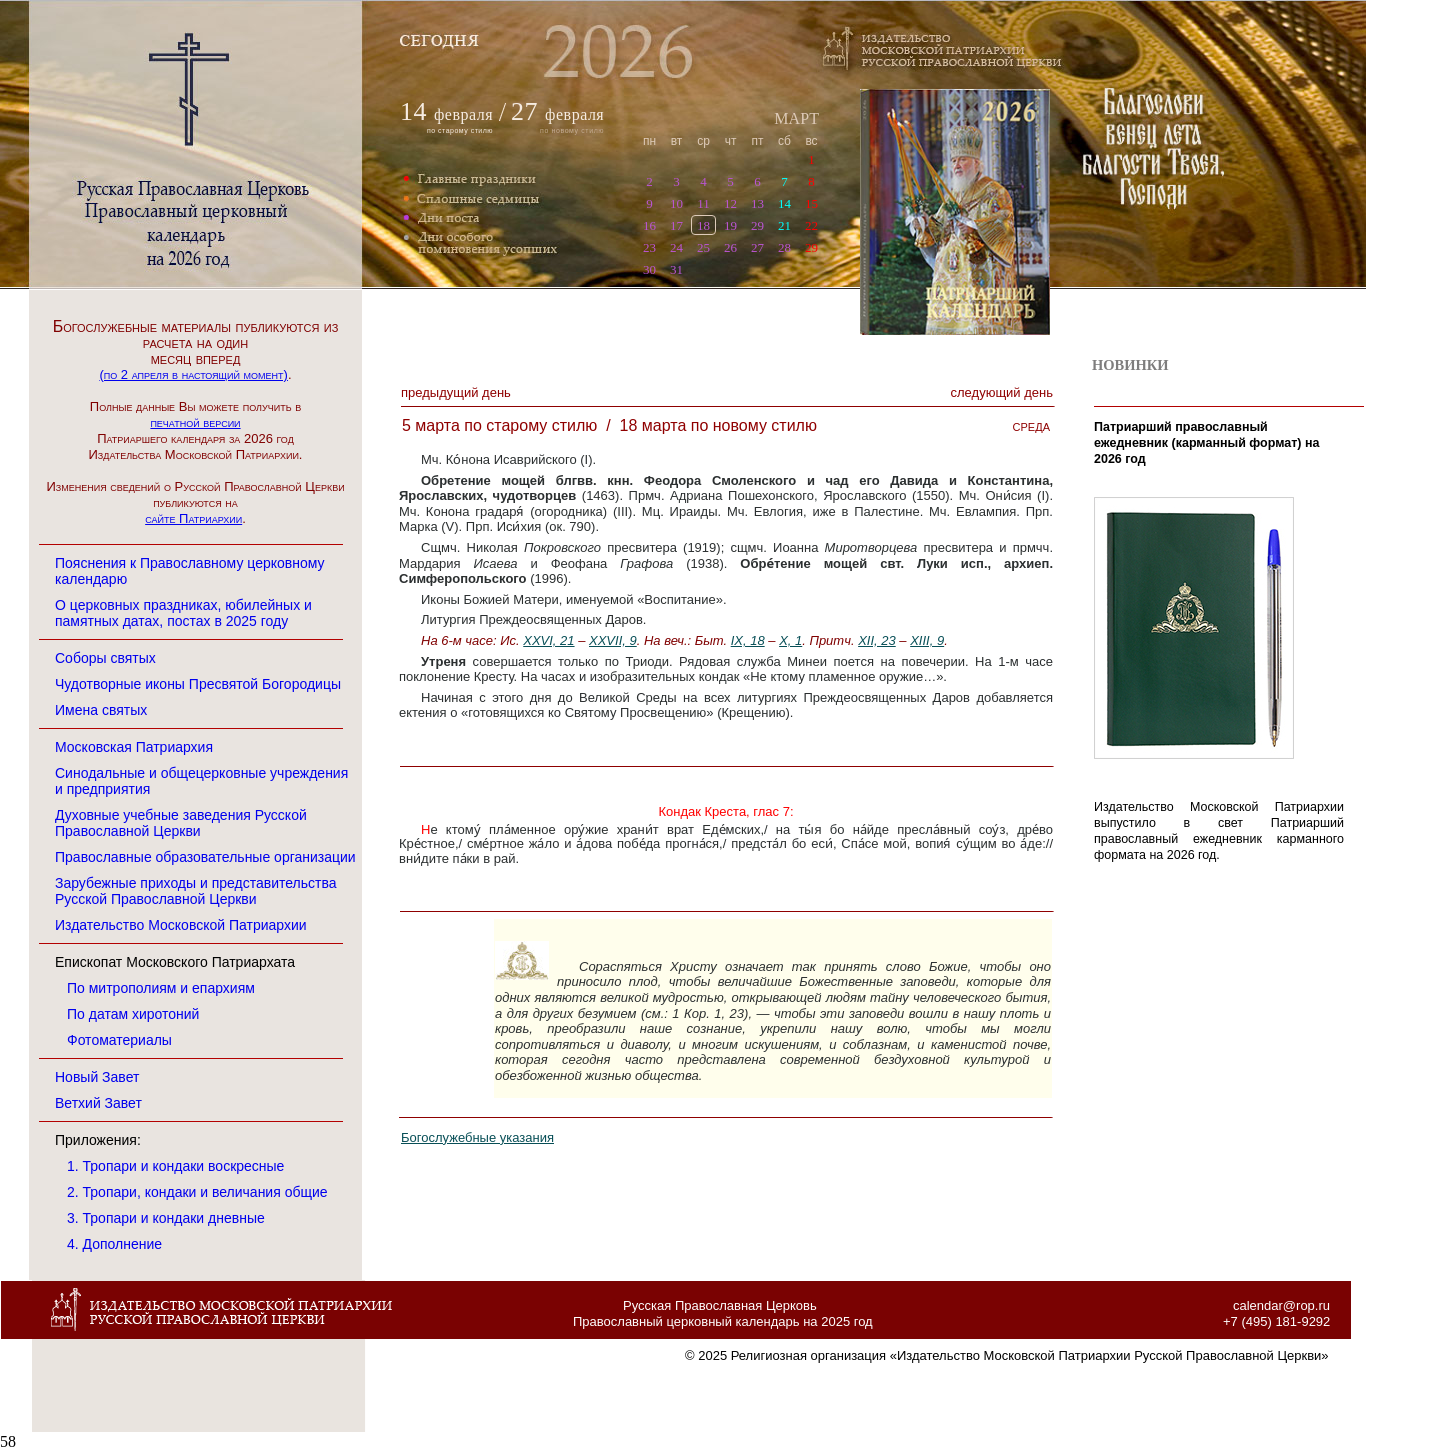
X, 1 (790, 640)
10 (676, 203)
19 (730, 225)
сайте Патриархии (193, 518)
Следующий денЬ (1002, 392)
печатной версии (195, 422)
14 (784, 203)
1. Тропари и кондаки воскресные (175, 1166)
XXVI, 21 (548, 640)
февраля (463, 114)
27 (757, 247)
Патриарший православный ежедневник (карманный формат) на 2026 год (1207, 443)
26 (730, 247)
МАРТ (796, 118)
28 (784, 247)
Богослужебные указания (477, 1137)
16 (649, 225)
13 (757, 203)
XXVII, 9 (613, 640)
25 (703, 247)
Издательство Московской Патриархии (181, 925)
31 (676, 269)
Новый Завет (97, 1077)
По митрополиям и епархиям (161, 988)
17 (676, 225)
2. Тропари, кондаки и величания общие (197, 1192)
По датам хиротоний (133, 1014)
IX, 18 (748, 640)
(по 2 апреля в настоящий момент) (193, 374)
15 (811, 203)
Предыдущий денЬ (456, 392)
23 (649, 247)
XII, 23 (877, 640)
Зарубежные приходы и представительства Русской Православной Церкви (196, 891)
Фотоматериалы (119, 1040)
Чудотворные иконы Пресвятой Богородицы (198, 684)
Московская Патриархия (134, 747)
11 (703, 203)
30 (649, 269)
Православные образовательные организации (205, 857)
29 (757, 225)
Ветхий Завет (98, 1103)
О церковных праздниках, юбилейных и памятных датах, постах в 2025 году (183, 613)
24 (676, 247)
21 (784, 225)
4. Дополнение (114, 1244)
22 (811, 225)
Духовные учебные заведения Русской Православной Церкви (181, 823)
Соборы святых (105, 658)
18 (703, 225)
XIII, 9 (927, 640)
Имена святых (101, 710)
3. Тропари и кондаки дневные (166, 1218)
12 (730, 203)
